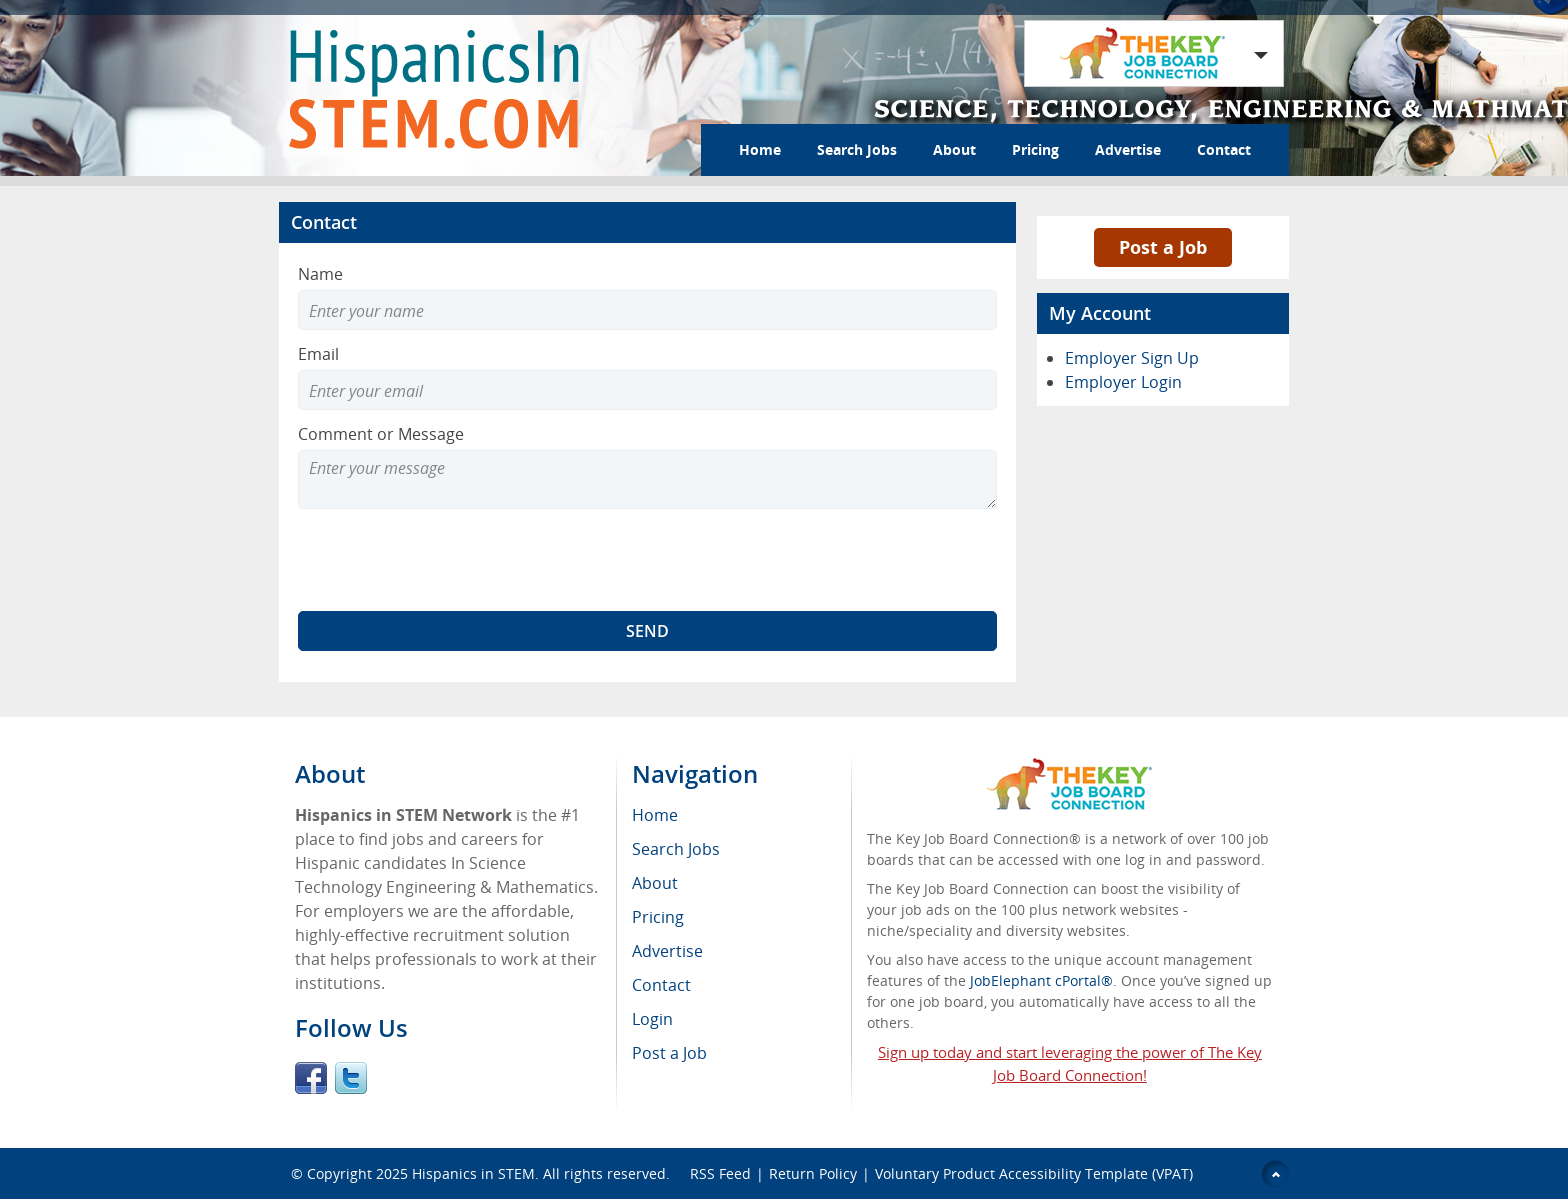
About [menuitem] (655, 883)
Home (760, 149)
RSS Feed (720, 1173)
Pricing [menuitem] (658, 917)
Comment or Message (381, 434)
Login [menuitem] (652, 1019)
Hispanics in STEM (473, 1173)
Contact (1224, 149)
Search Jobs (857, 149)
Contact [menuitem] (661, 985)
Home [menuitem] (655, 815)
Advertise (1128, 149)
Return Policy (813, 1173)
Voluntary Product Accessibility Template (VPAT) (1034, 1173)
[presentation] (450, 560)
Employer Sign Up (1132, 358)
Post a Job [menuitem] (669, 1053)
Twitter (351, 1078)
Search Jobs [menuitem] (676, 849)
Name (320, 274)
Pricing (1035, 149)
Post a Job (1163, 247)
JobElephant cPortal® (1041, 980)
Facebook (311, 1078)
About (954, 149)
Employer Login (1123, 382)
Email (318, 354)
